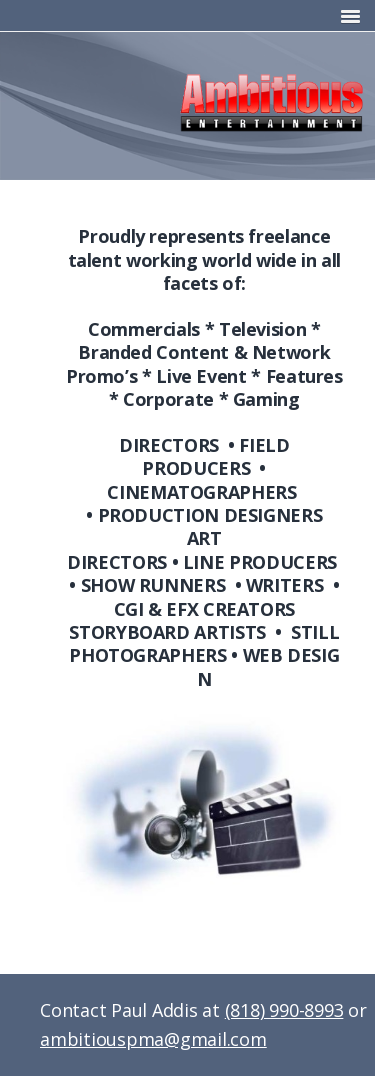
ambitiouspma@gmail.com (153, 1039)
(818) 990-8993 (284, 1010)
